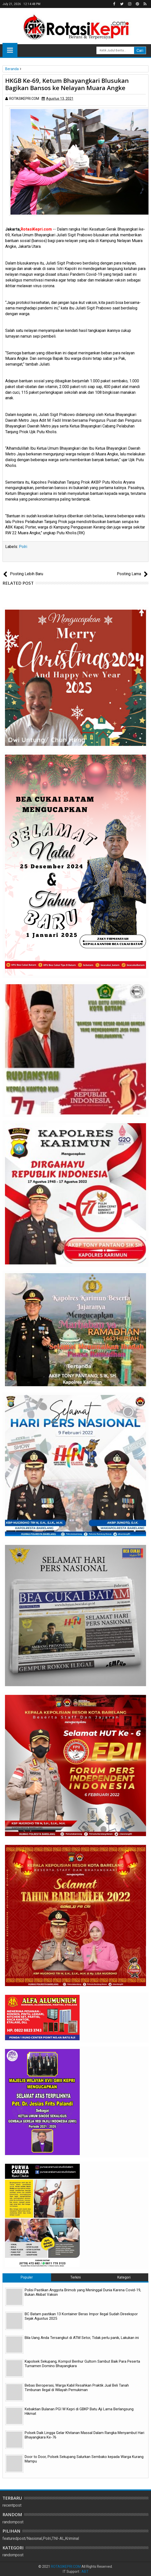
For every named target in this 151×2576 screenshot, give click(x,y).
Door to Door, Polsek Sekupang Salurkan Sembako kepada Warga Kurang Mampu (84, 2458)
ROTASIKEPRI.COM (66, 2567)
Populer (27, 2277)
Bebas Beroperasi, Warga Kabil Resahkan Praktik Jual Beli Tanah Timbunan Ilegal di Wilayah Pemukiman (77, 2387)
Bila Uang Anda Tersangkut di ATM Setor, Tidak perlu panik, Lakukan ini (82, 2337)
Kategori (124, 2277)
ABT (84, 2572)
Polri (23, 546)
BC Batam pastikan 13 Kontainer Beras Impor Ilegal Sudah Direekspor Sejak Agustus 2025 (81, 2316)
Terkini (75, 2277)
